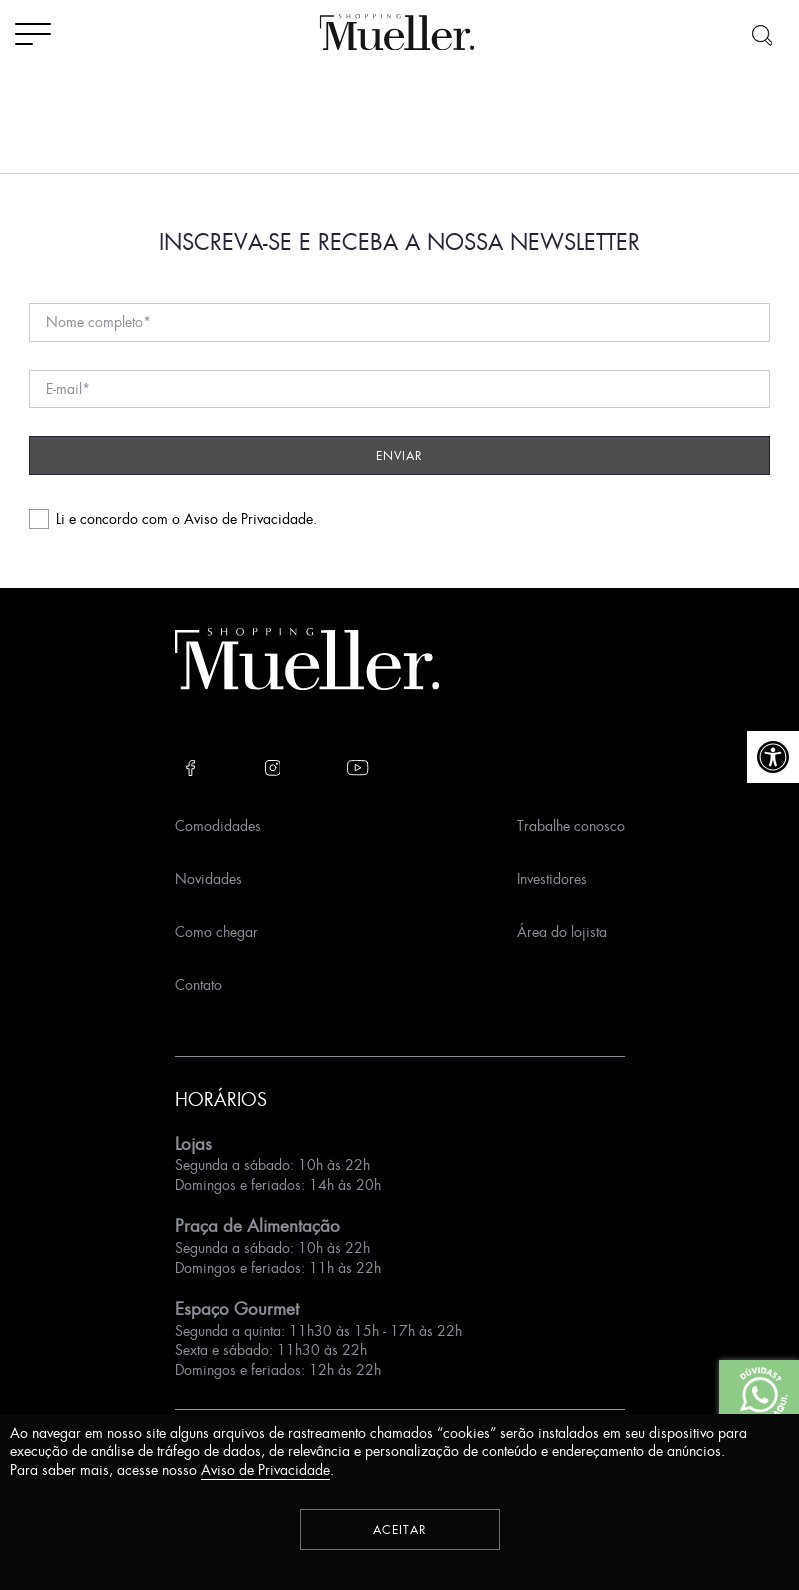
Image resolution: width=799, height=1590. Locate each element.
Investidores (552, 878)
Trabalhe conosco (571, 825)
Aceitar (400, 1529)
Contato (198, 984)
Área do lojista (562, 931)
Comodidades (218, 825)
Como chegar (216, 931)
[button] (773, 757)
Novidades (208, 878)
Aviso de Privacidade (248, 518)
